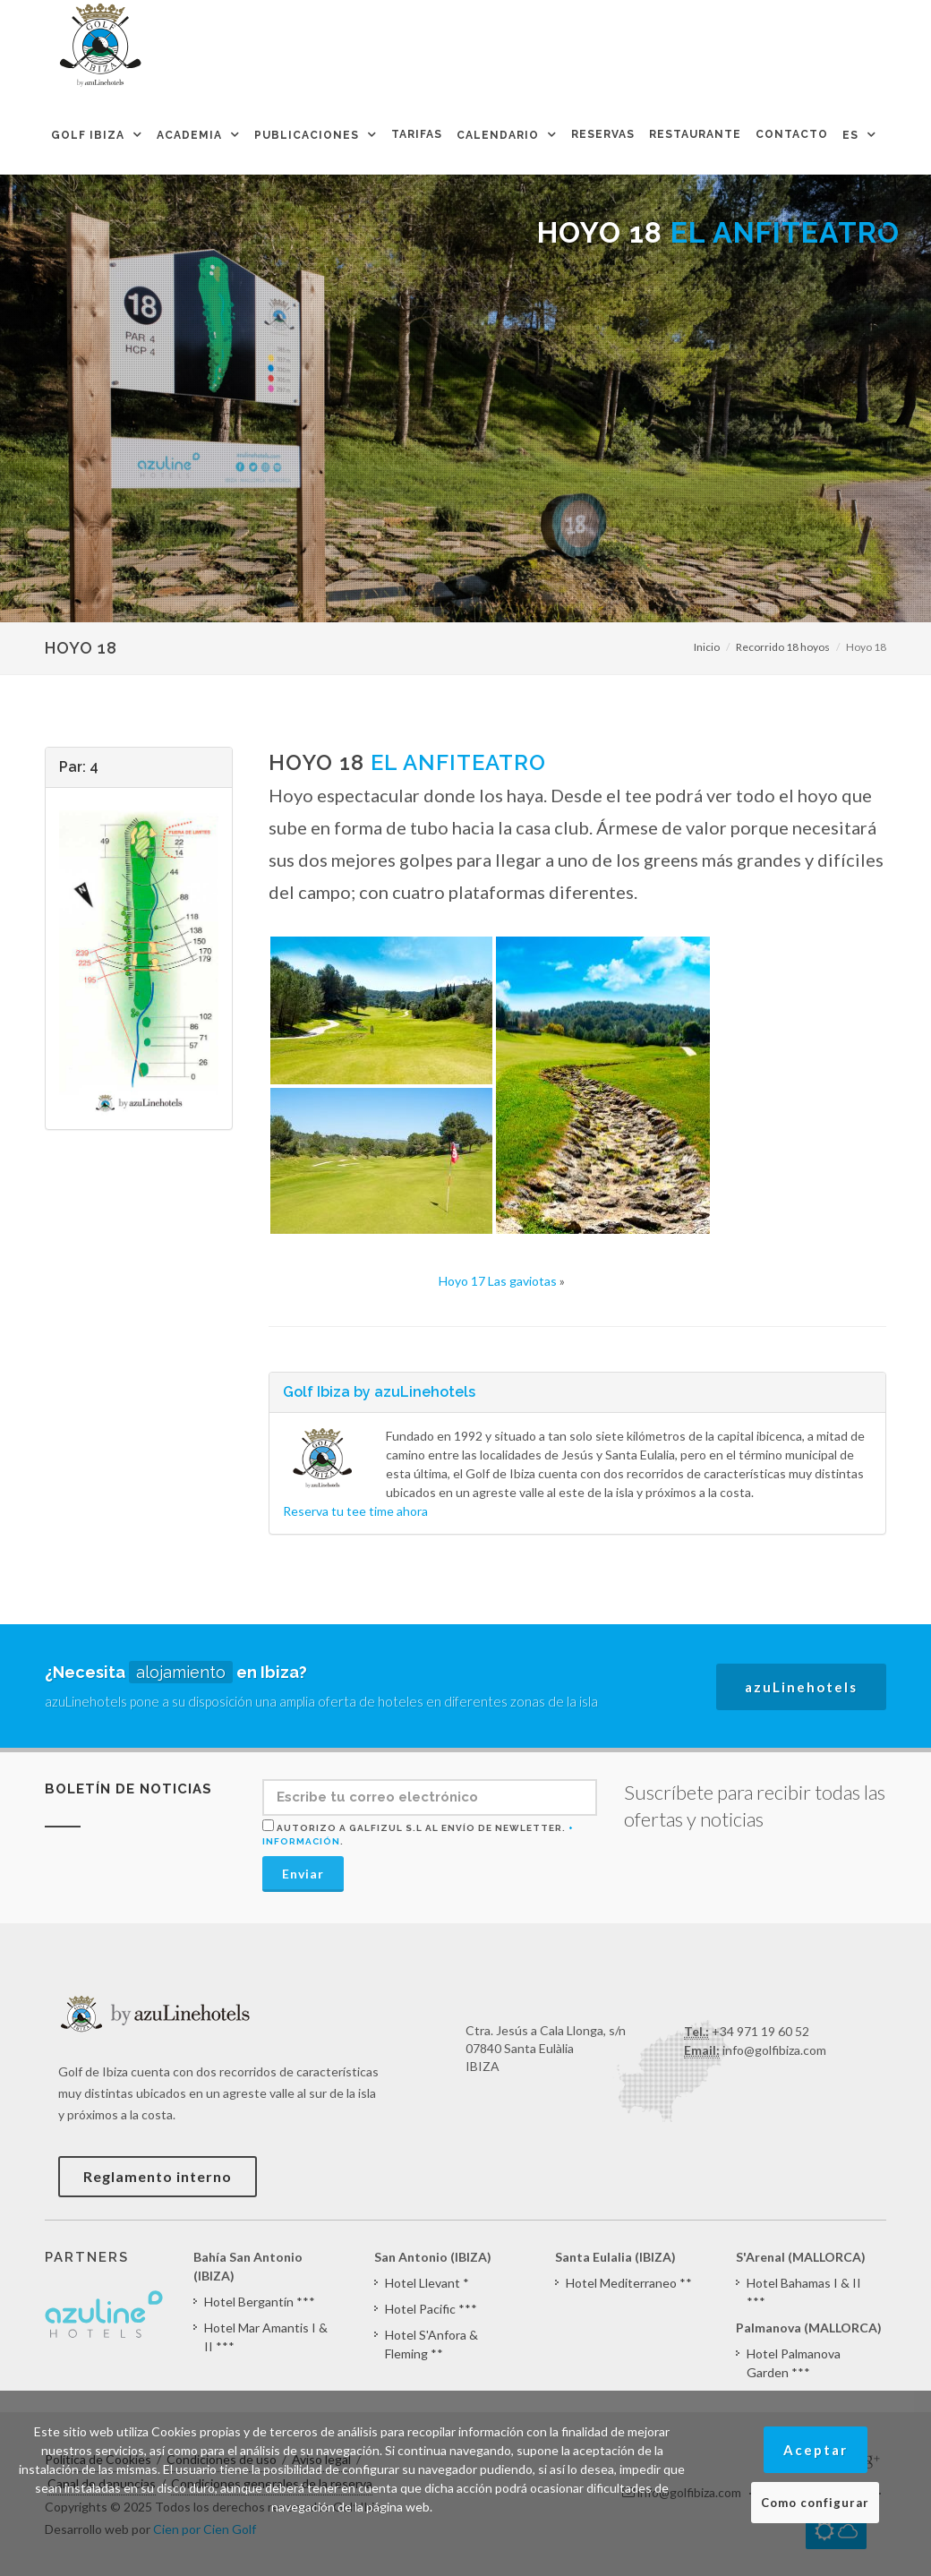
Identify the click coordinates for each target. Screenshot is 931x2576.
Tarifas (416, 134)
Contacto (792, 134)
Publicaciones (306, 135)
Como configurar (815, 2502)
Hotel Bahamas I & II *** (804, 2292)
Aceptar (815, 2450)
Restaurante (695, 134)
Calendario (498, 135)
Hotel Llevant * (427, 2282)
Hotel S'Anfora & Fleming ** (431, 2344)
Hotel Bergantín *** (259, 2301)
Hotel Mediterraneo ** (629, 2282)
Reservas (603, 134)
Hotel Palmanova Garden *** (794, 2363)
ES (850, 135)
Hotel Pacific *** (431, 2308)
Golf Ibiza (87, 135)
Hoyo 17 (498, 1280)
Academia (189, 135)
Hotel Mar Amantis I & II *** (266, 2337)
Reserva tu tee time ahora (355, 1511)
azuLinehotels (801, 1687)
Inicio (707, 647)
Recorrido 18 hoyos (783, 647)
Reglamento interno (157, 2176)
